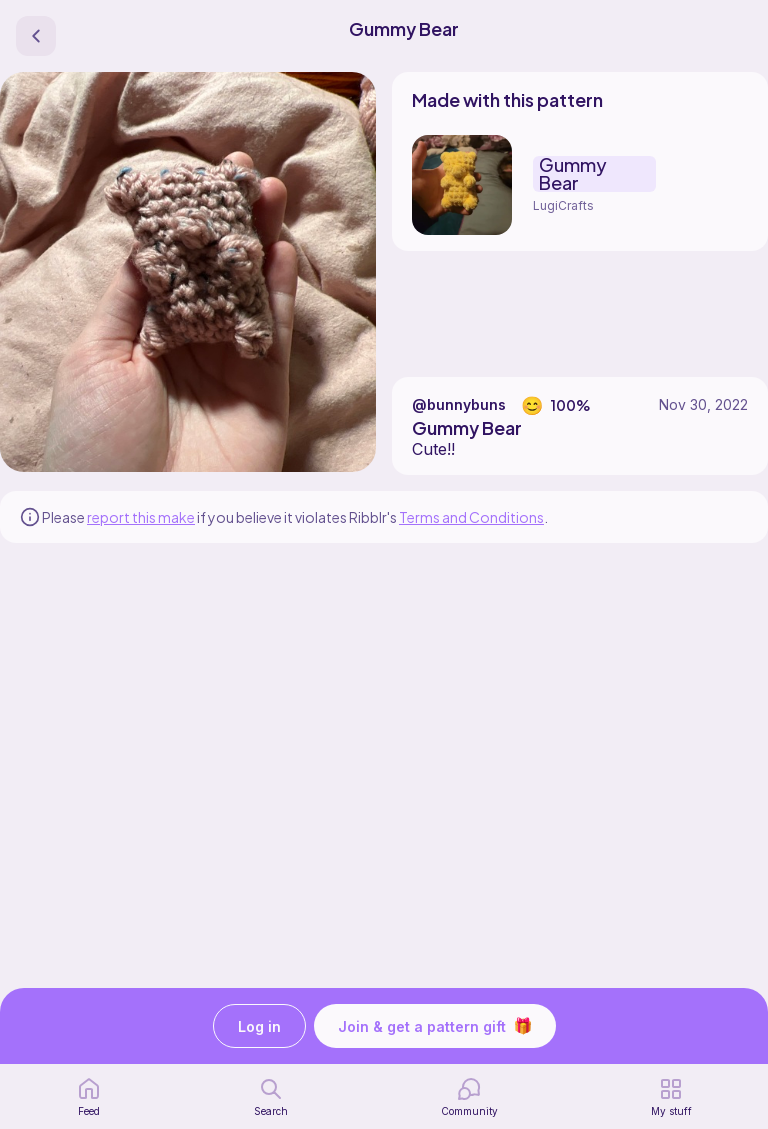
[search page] (271, 1097)
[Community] (469, 1097)
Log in (259, 1026)
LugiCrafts (563, 205)
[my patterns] (671, 1097)
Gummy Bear (573, 174)
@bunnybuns (459, 404)
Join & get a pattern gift (435, 1026)
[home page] (89, 1097)
